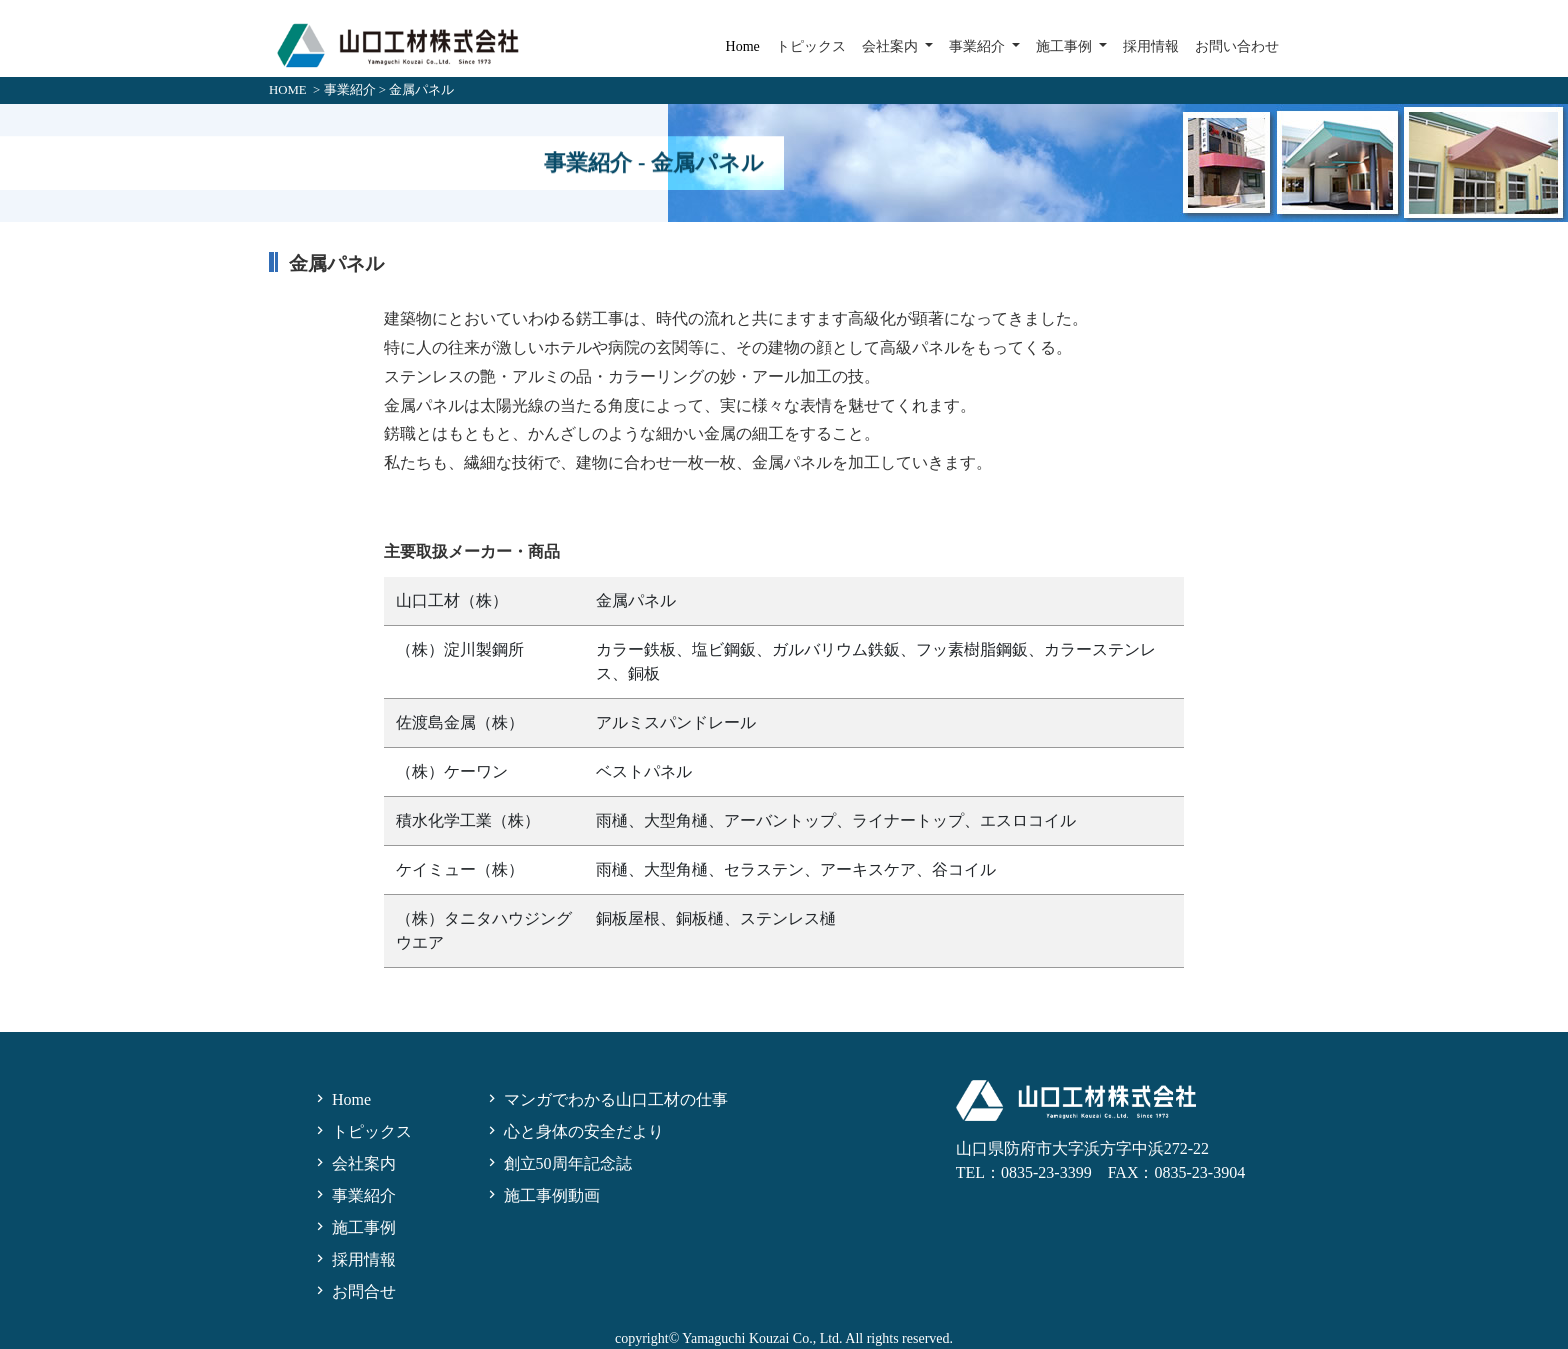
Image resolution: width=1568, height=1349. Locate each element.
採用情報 (1151, 46)
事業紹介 (350, 90)
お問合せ (354, 1291)
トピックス (811, 46)
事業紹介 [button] (979, 46)
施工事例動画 (542, 1195)
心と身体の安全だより (574, 1131)
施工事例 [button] (1066, 46)
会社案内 (354, 1163)
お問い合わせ (1237, 46)
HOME (288, 90)
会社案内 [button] (892, 46)
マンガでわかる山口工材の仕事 (606, 1099)
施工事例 (354, 1227)
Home (743, 46)
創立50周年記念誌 (558, 1163)
